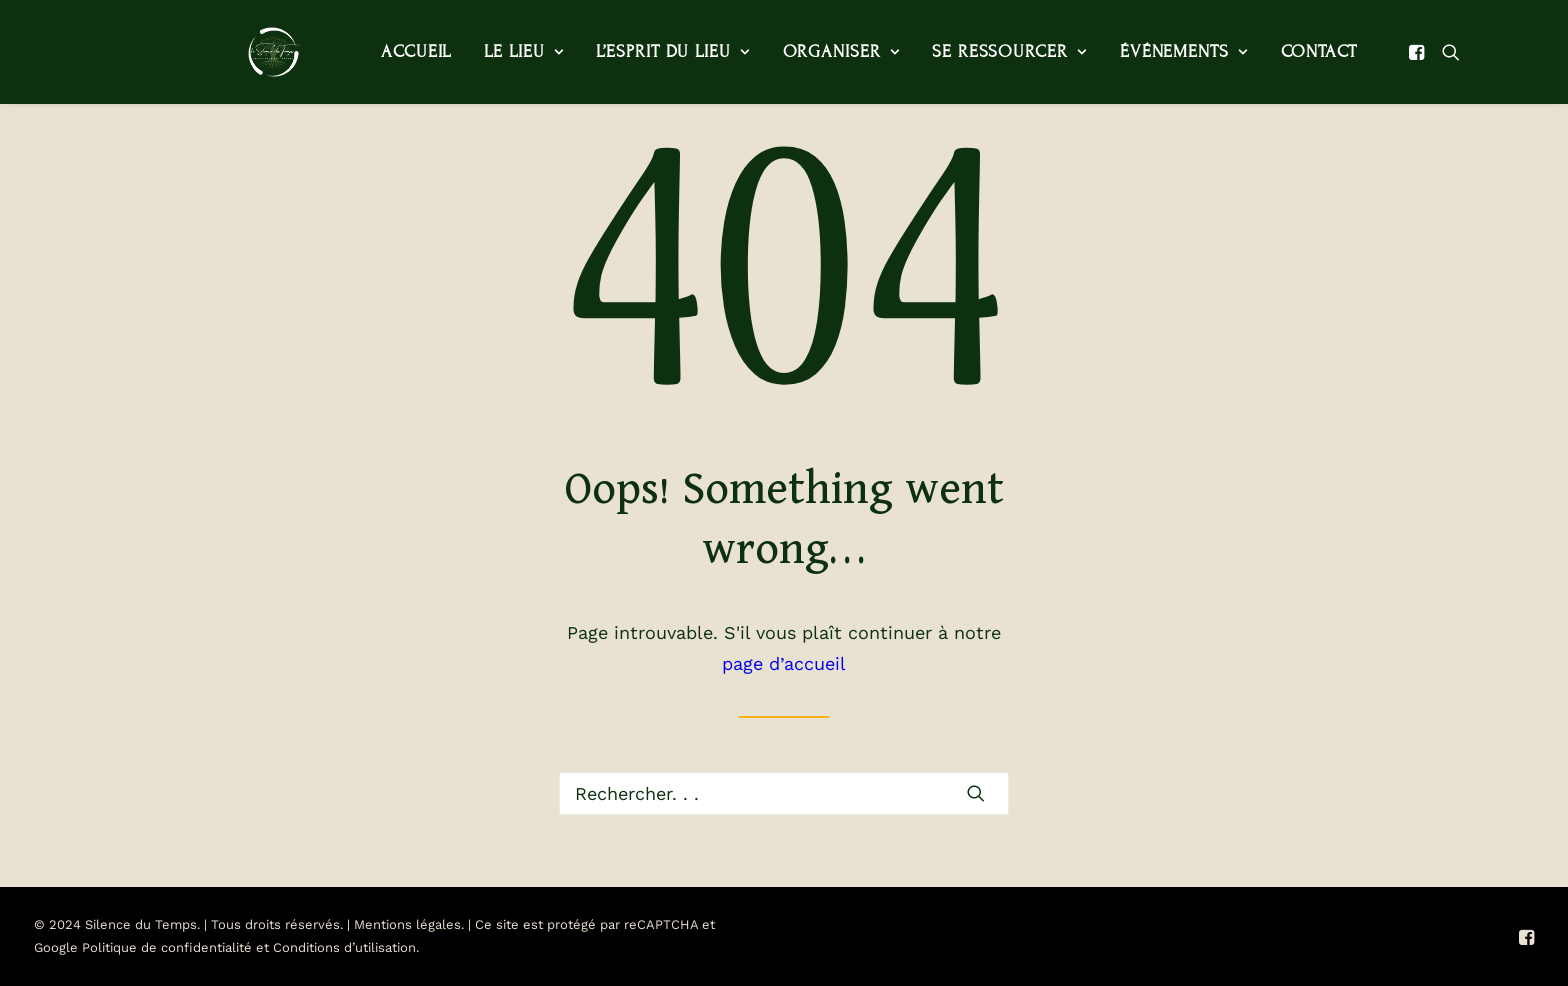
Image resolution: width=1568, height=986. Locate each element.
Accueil (374, 51)
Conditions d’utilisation (344, 947)
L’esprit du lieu (630, 51)
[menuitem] (374, 52)
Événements (1142, 51)
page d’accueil (784, 663)
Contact (1277, 51)
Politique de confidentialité (167, 947)
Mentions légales (407, 924)
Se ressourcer (967, 51)
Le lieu (481, 51)
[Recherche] (784, 793)
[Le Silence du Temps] (245, 52)
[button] (1377, 52)
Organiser (799, 51)
